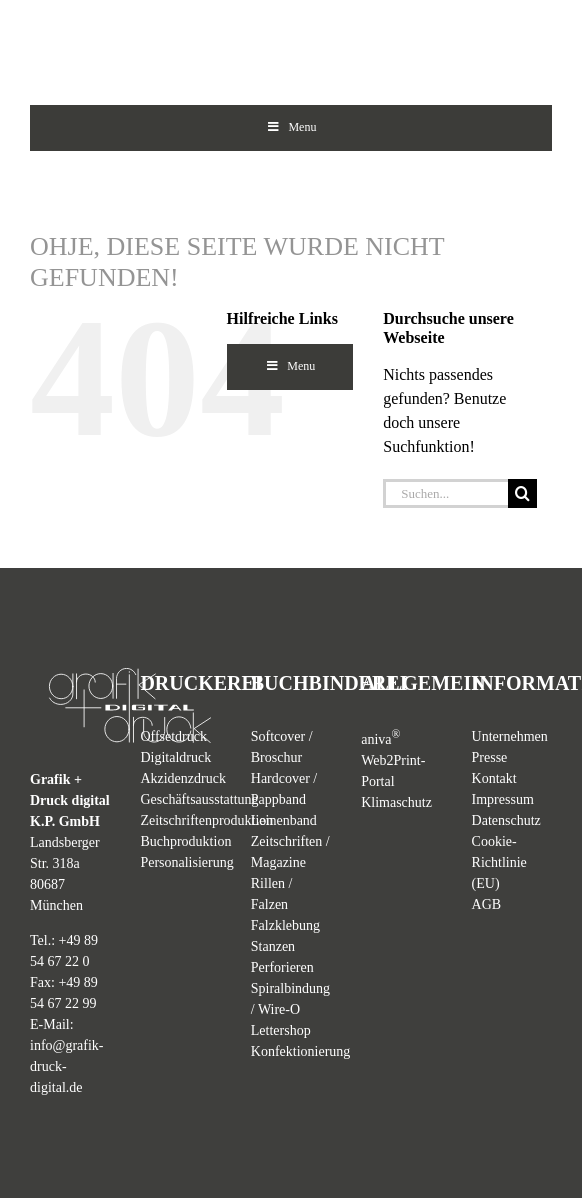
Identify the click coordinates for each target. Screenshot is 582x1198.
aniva (380, 739)
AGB (487, 904)
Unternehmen (510, 736)
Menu (291, 127)
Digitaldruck (175, 757)
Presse (490, 757)
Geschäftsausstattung (199, 799)
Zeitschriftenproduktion (206, 820)
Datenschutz (506, 820)
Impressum (503, 799)
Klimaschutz (396, 802)
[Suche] (522, 493)
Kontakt (494, 778)
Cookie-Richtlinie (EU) (499, 862)
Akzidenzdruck (183, 778)
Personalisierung (186, 862)
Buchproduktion (185, 841)
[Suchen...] (445, 493)
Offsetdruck (173, 736)
